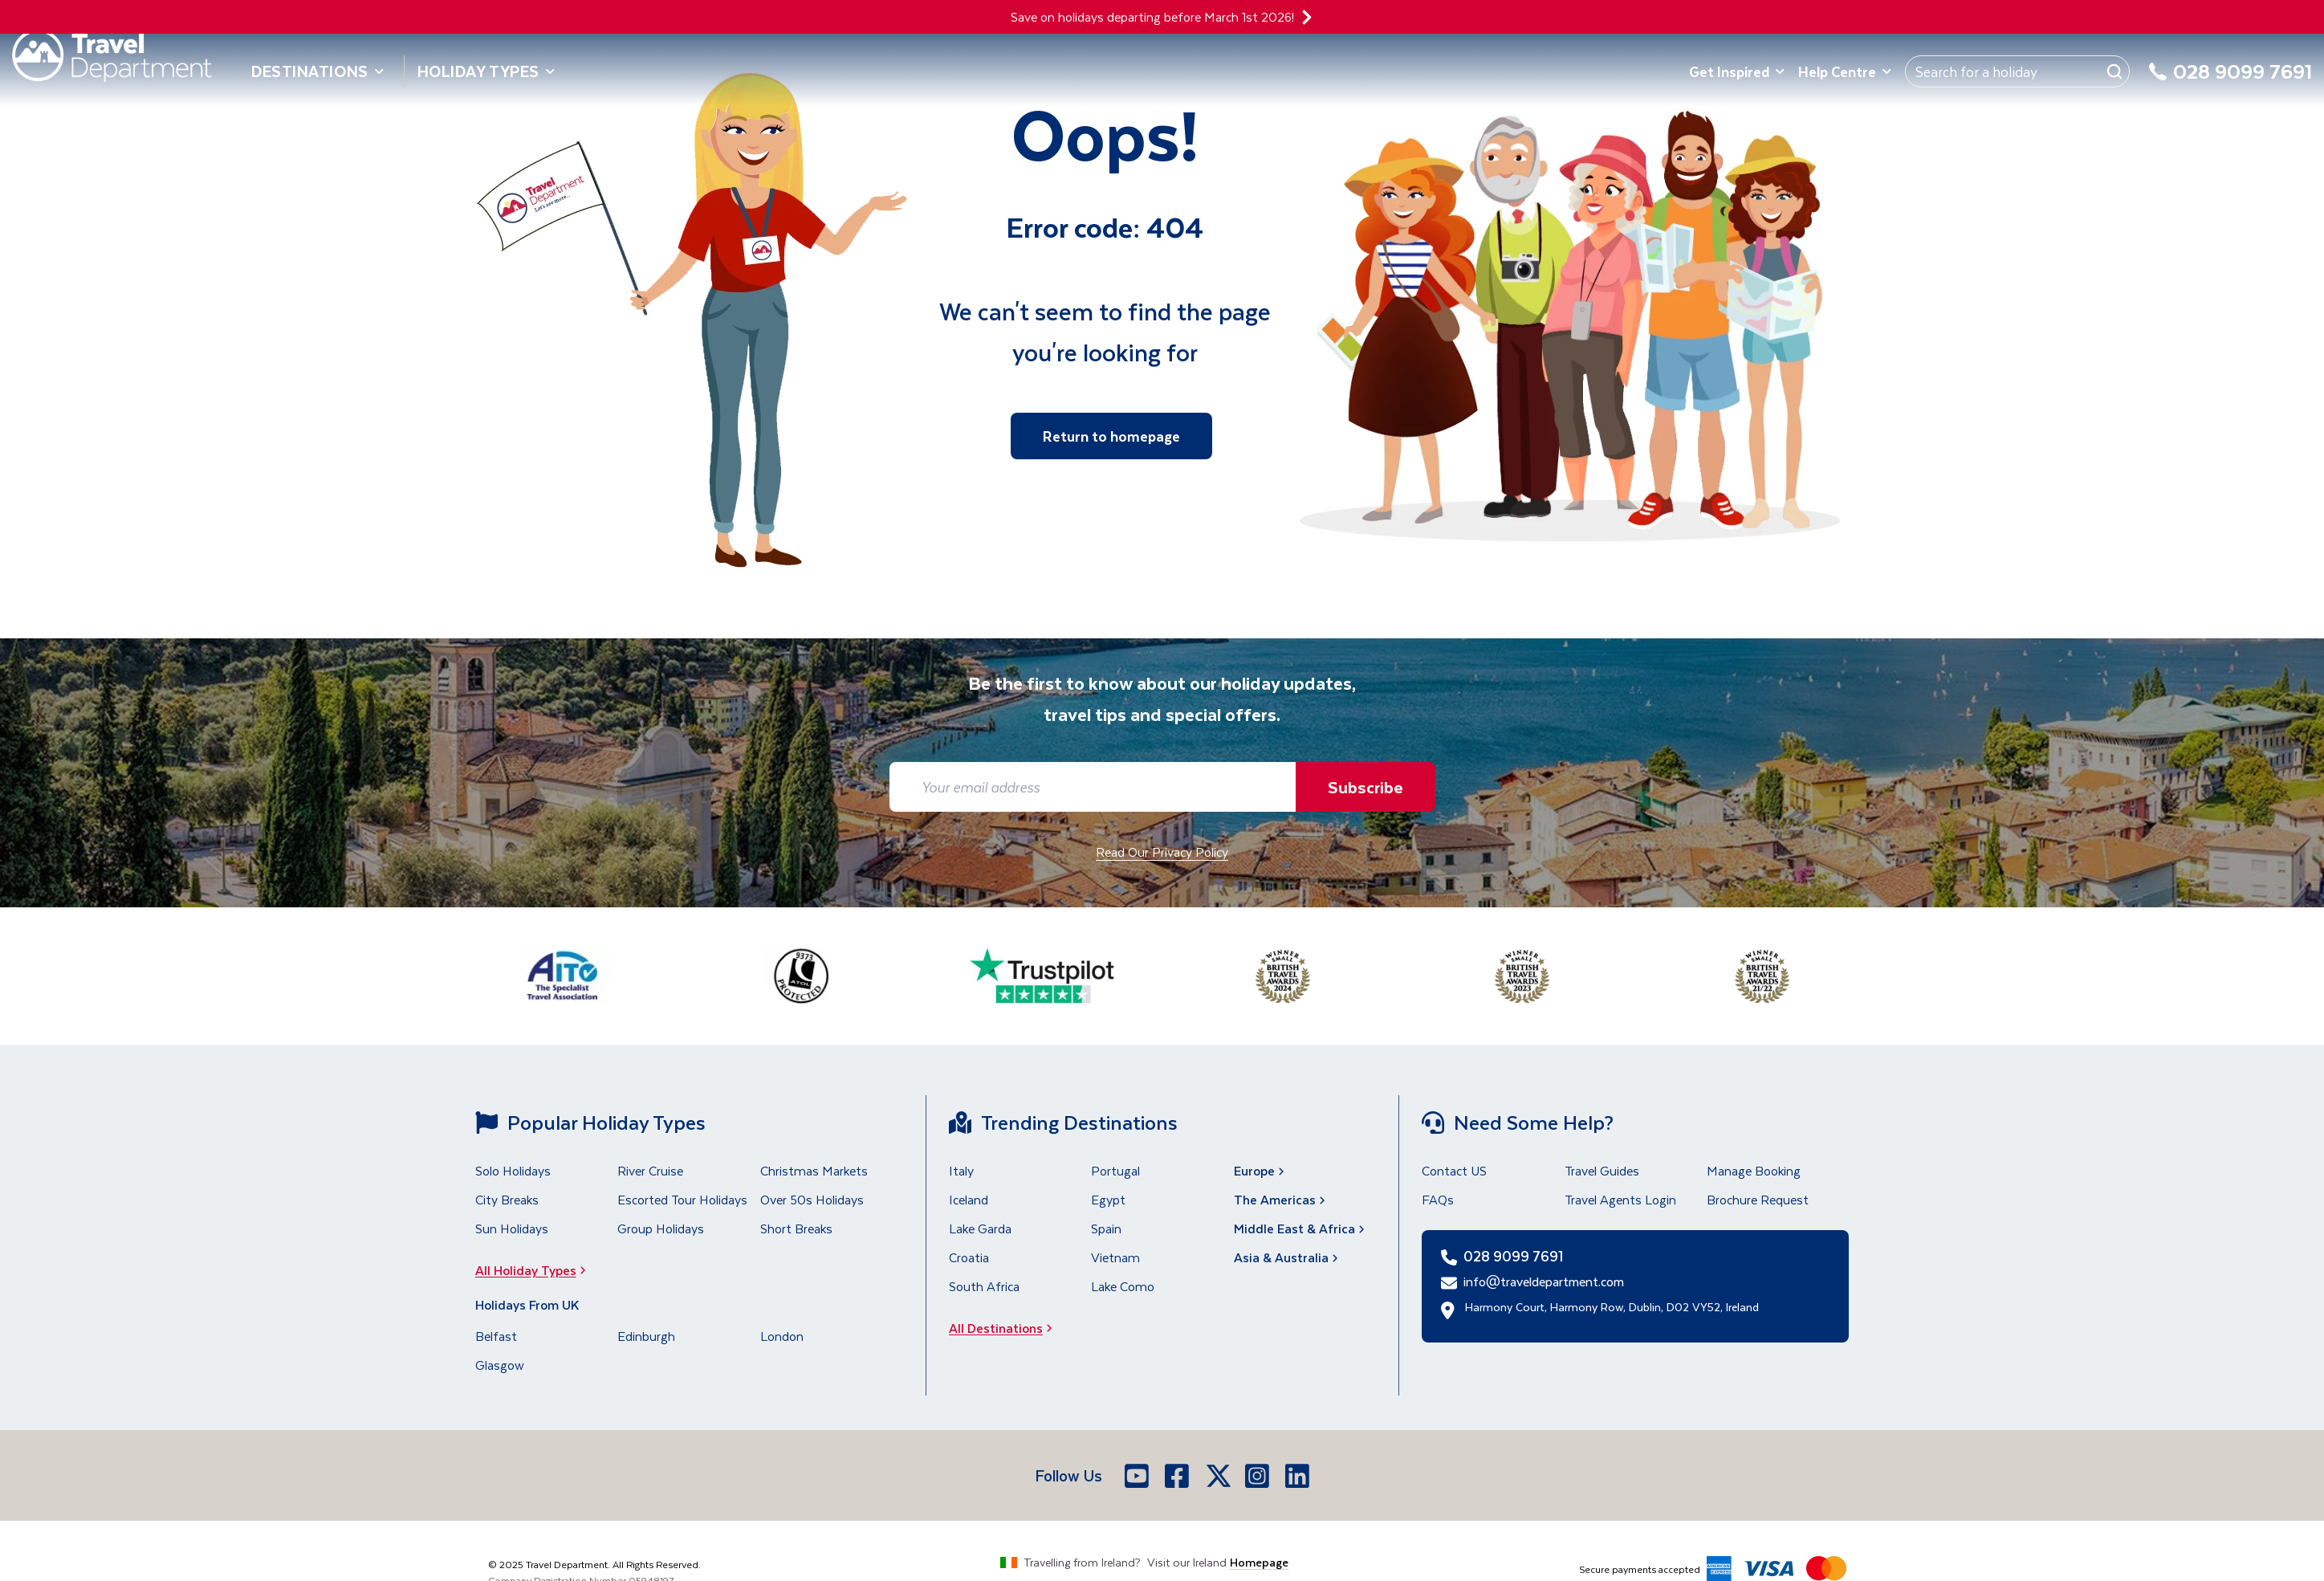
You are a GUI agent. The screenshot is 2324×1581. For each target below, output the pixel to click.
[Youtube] (1138, 1475)
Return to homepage (1111, 436)
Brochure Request (1758, 1199)
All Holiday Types (535, 1270)
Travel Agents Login (1620, 1199)
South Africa (984, 1286)
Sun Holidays (511, 1228)
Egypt (1108, 1199)
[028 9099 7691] (2230, 80)
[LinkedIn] (1299, 1475)
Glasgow (499, 1365)
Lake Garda (980, 1228)
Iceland (968, 1199)
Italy (961, 1170)
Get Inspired (1737, 71)
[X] (1218, 1475)
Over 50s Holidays (812, 1199)
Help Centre (1845, 71)
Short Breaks (796, 1228)
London (782, 1336)
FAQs (1438, 1199)
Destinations (318, 71)
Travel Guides (1602, 1170)
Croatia (969, 1257)
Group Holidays (660, 1228)
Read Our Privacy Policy (1162, 851)
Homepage (1259, 1562)
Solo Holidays (513, 1170)
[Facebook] (1178, 1475)
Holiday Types (486, 71)
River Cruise (650, 1170)
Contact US (1454, 1170)
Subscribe (1365, 786)
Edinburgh (646, 1336)
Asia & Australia (1287, 1257)
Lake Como (1122, 1286)
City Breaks (507, 1199)
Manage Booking (1754, 1170)
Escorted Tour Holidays (682, 1199)
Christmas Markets (814, 1170)
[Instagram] (1258, 1475)
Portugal (1115, 1170)
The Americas (1281, 1199)
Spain (1106, 1228)
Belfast (496, 1336)
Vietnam (1115, 1257)
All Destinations (1005, 1328)
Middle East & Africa (1301, 1228)
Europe (1261, 1170)
